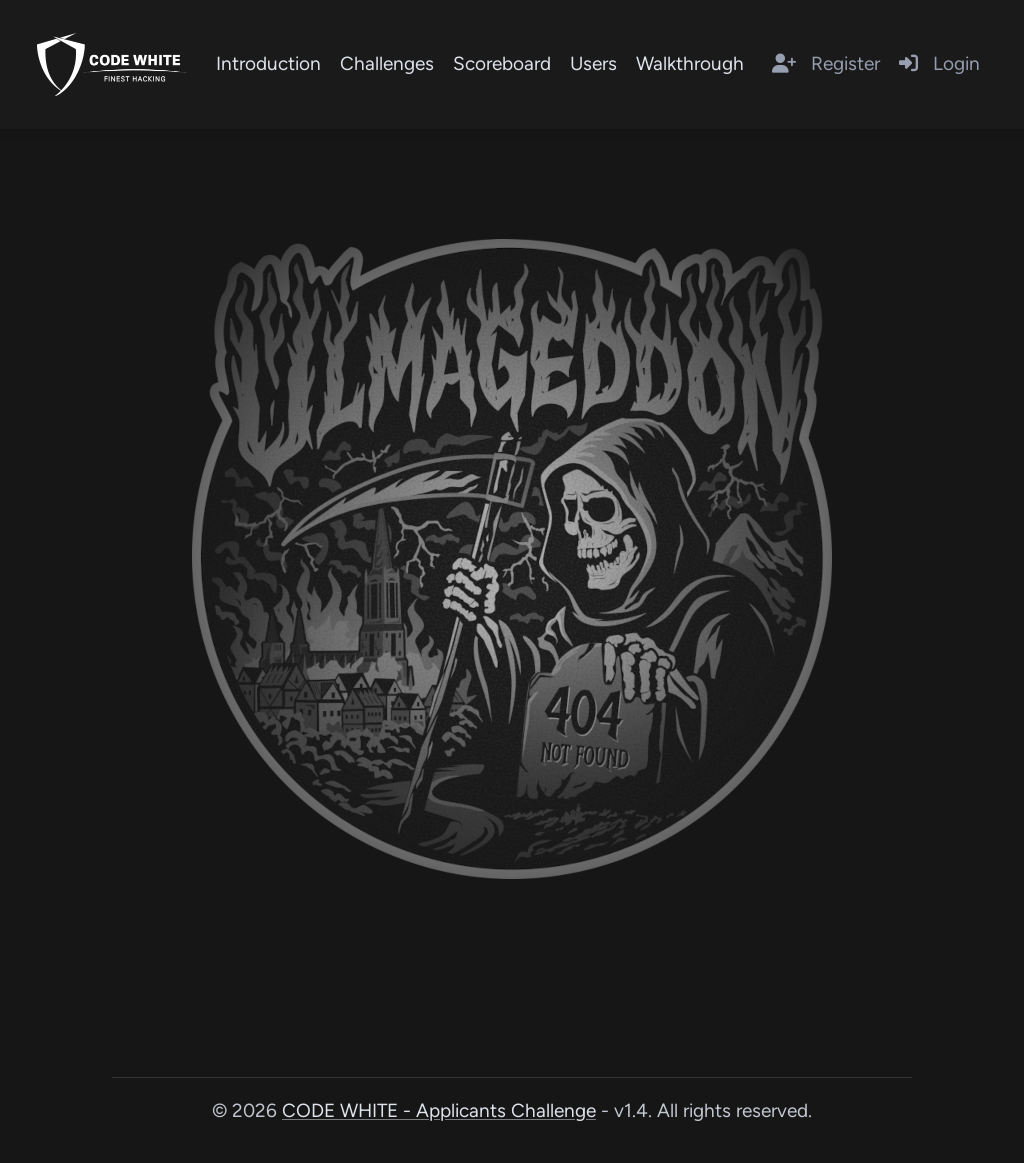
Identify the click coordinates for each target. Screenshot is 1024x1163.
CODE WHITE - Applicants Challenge (439, 1110)
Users (593, 63)
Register (826, 63)
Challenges (387, 63)
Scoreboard (502, 63)
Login (939, 63)
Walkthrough (690, 63)
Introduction (268, 63)
